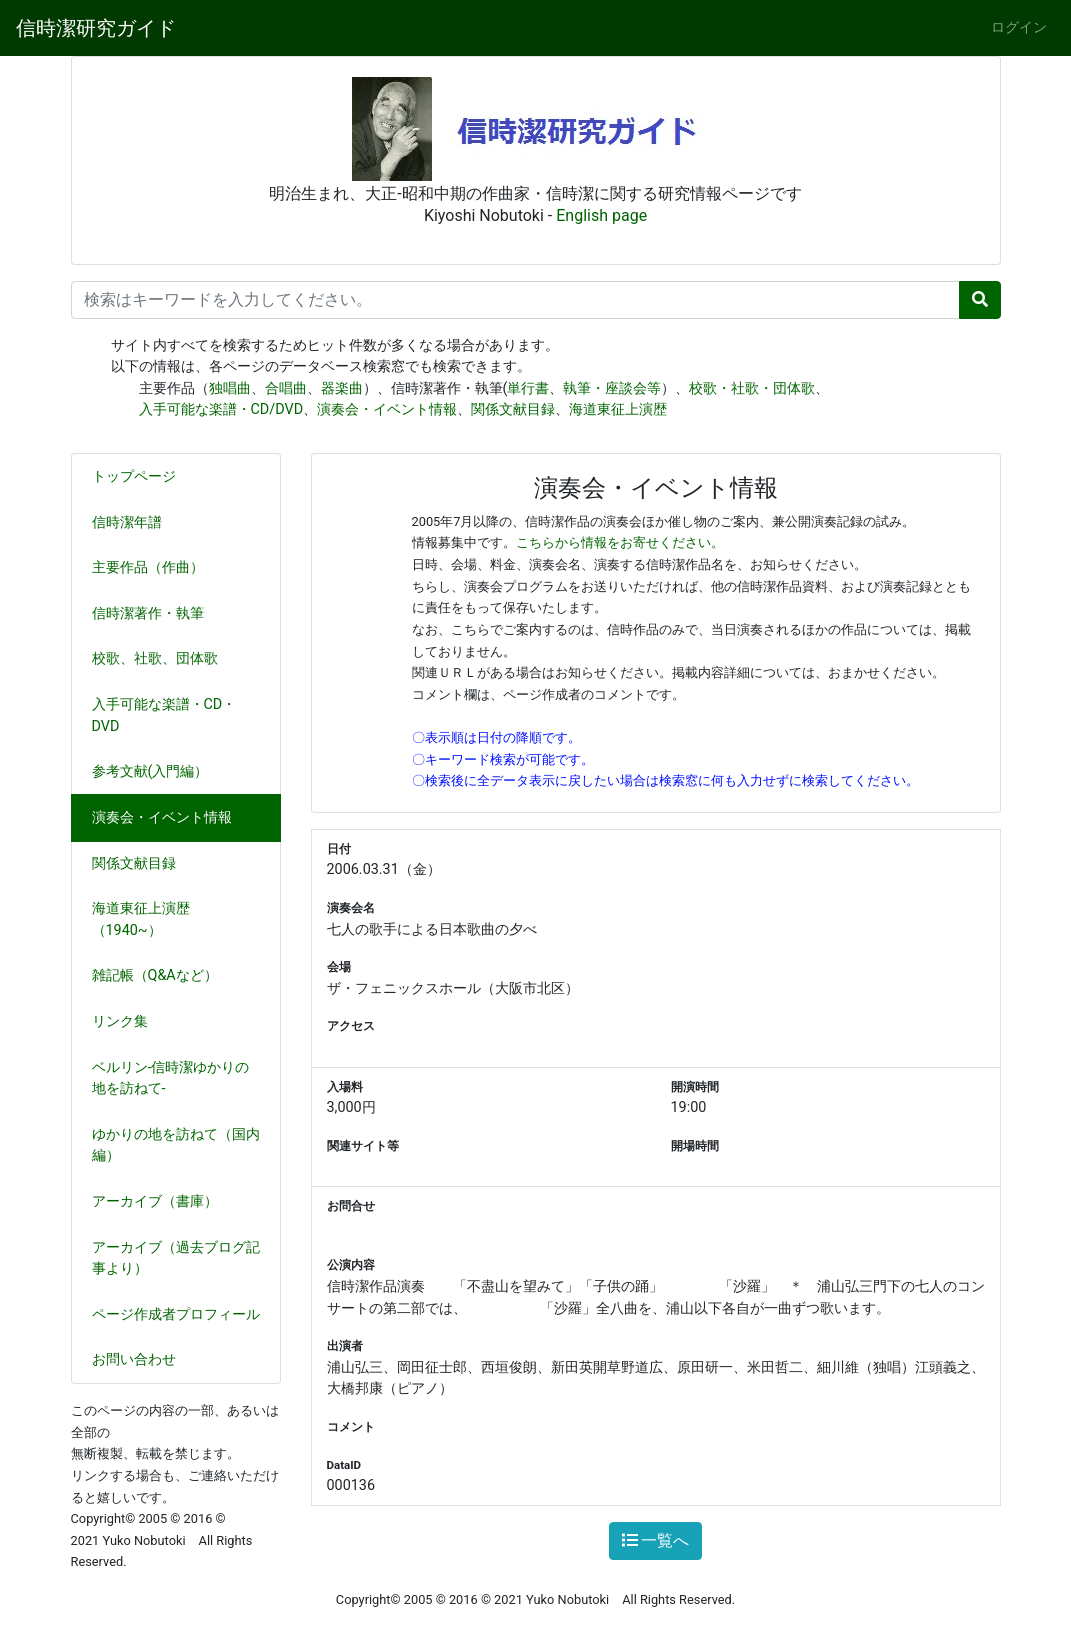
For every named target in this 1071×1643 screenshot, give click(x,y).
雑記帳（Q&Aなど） (163, 975)
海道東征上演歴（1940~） (141, 919)
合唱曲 (286, 388)
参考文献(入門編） (158, 771)
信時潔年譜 (127, 522)
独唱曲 (230, 388)
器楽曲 (342, 388)
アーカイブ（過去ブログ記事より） (176, 1258)
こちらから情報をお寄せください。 (620, 542)
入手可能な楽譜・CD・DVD (164, 715)
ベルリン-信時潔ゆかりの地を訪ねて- (171, 1078)
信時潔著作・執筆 (156, 613)
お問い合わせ (134, 1359)
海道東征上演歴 (618, 409)
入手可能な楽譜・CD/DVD (221, 409)
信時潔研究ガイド (96, 28)
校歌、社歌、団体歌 (163, 658)
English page (601, 215)
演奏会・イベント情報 (387, 409)
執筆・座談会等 (612, 388)
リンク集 (120, 1021)
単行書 (528, 388)
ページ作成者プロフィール (176, 1314)
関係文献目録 (513, 409)
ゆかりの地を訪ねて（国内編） (176, 1145)
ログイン (1019, 27)
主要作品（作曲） (156, 567)
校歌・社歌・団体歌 (752, 388)
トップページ (134, 476)
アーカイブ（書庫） (155, 1201)
